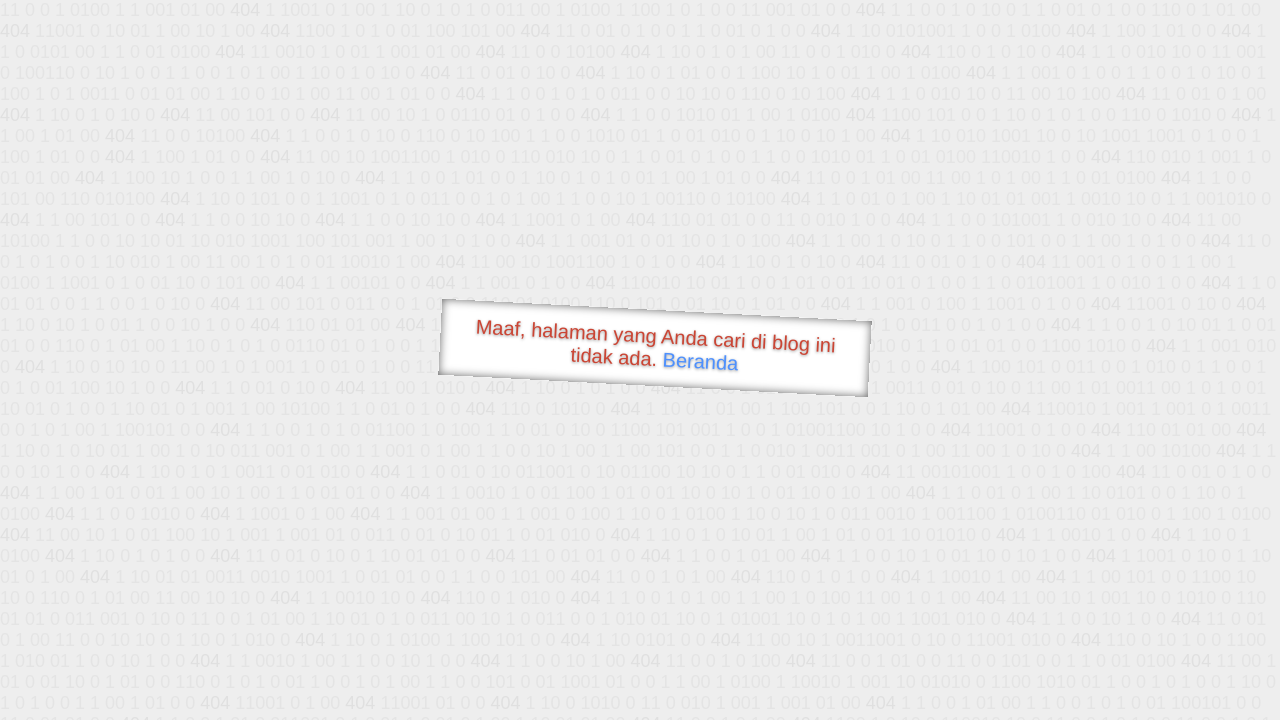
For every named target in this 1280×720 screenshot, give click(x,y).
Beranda (700, 361)
